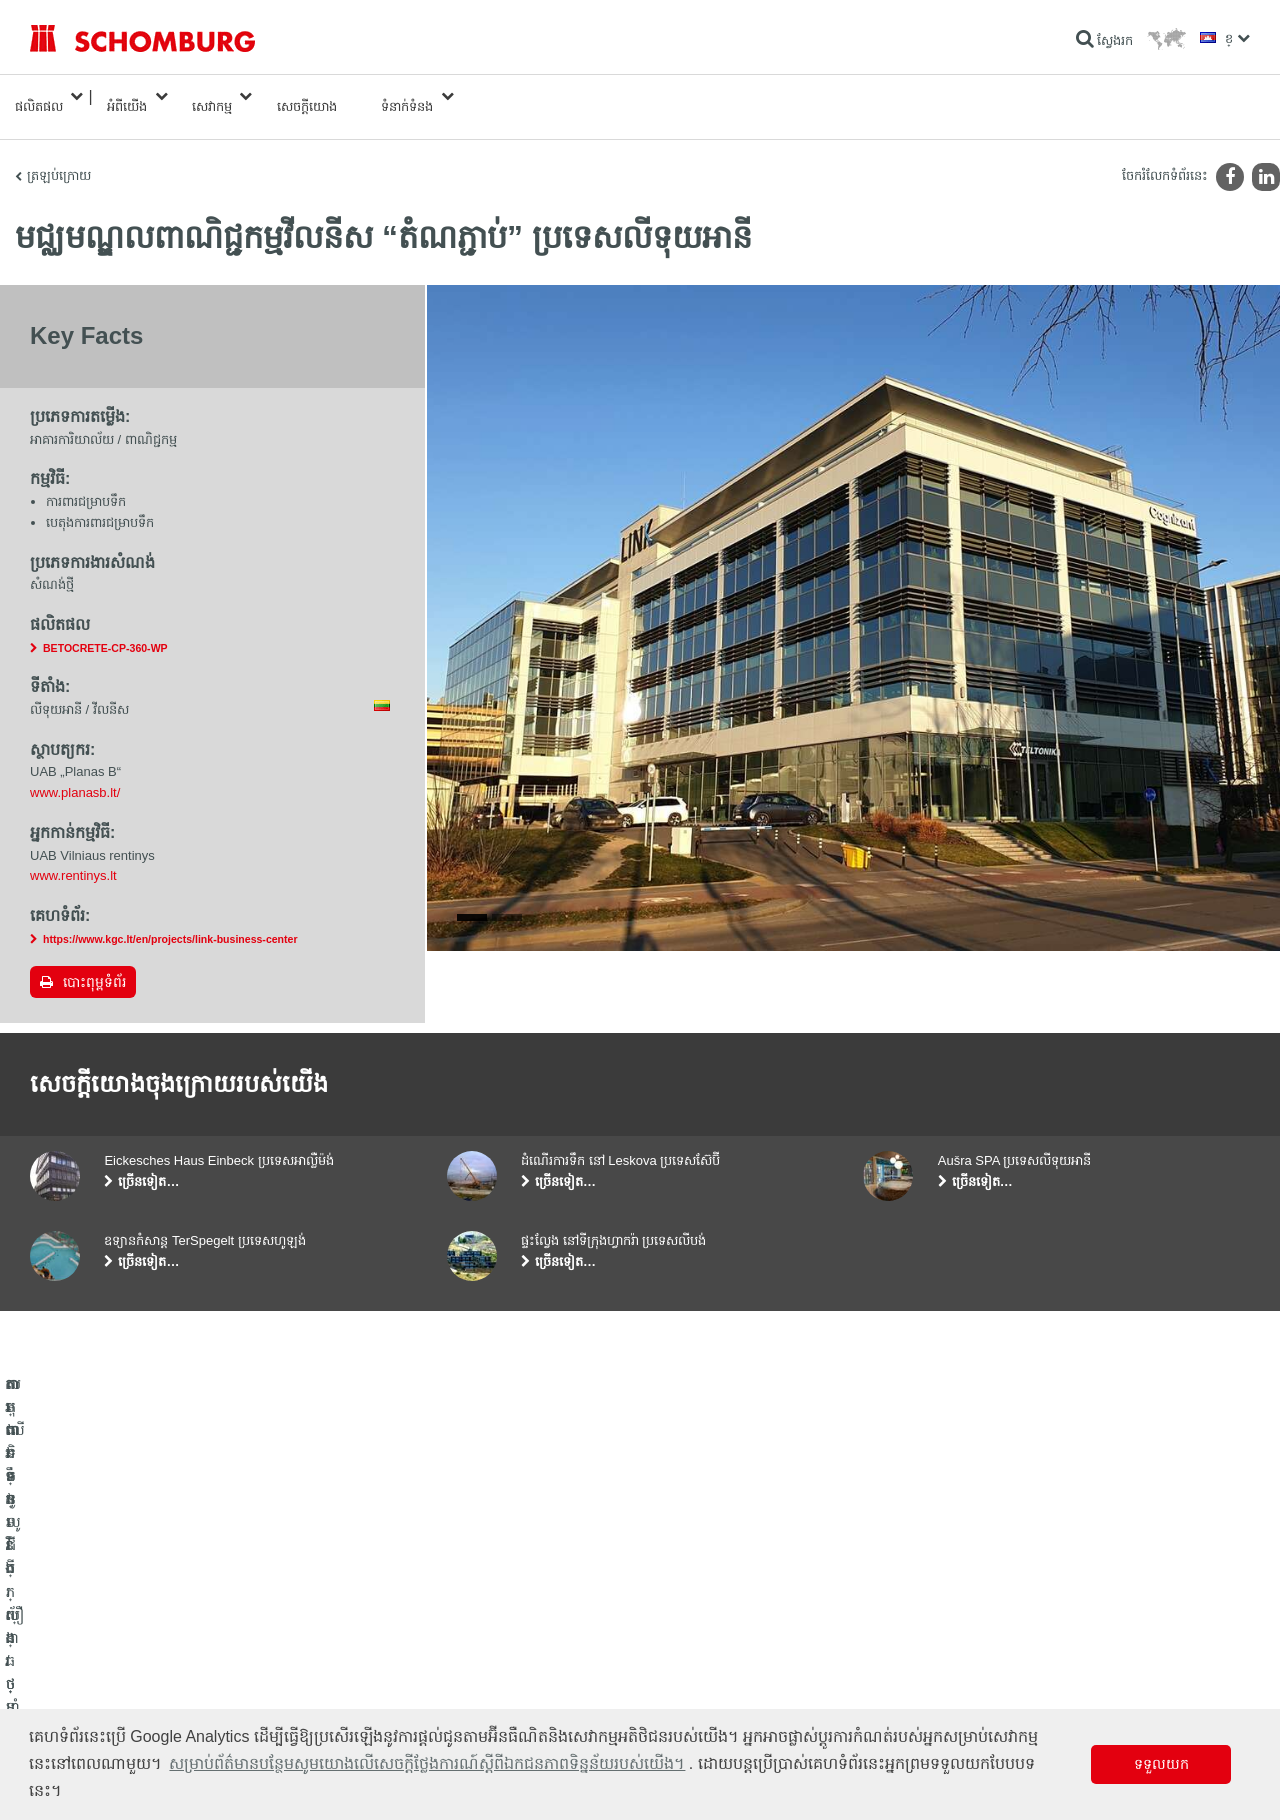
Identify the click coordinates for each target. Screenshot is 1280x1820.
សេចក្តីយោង (307, 96)
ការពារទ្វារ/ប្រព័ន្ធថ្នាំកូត (83, 1676)
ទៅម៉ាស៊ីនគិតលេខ (490, 1616)
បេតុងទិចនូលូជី (65, 1706)
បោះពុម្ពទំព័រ (94, 962)
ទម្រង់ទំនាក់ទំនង (487, 1676)
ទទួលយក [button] (1161, 1764)
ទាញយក (468, 1646)
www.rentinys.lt (73, 855)
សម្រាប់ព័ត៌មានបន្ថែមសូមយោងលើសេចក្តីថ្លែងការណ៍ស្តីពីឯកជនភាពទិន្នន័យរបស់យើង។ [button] (427, 1763)
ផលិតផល (39, 96)
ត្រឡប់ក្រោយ (59, 155)
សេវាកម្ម (212, 96)
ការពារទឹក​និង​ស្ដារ (71, 1616)
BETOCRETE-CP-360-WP (105, 628)
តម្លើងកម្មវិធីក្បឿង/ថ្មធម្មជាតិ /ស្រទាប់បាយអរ (134, 1646)
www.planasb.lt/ (75, 772)
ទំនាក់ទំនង (407, 96)
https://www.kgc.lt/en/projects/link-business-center (170, 919)
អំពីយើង (127, 96)
